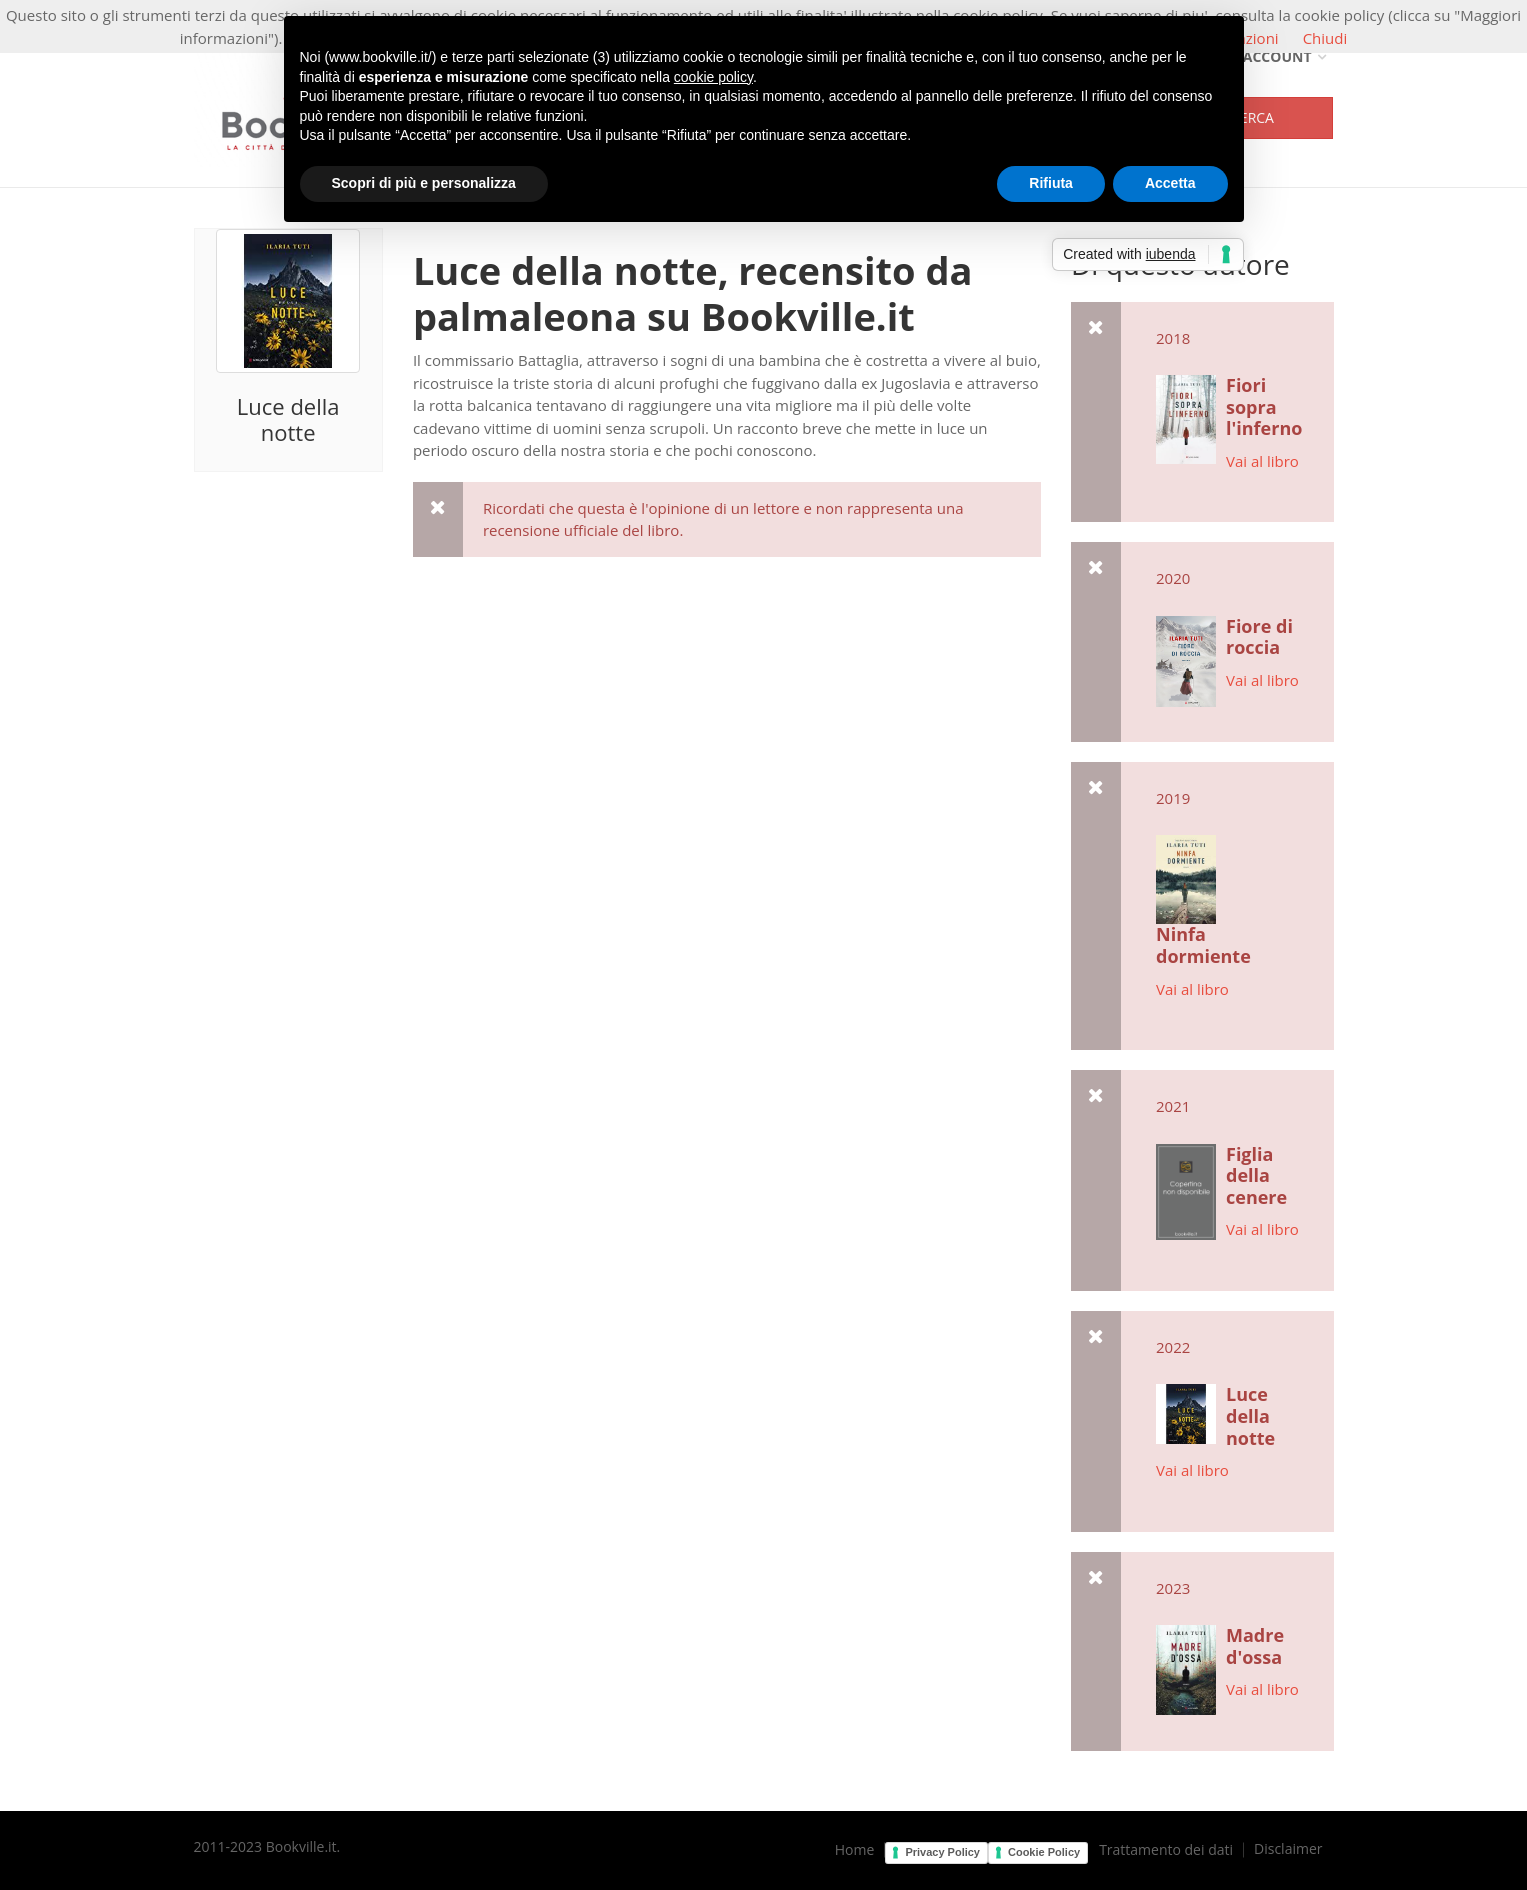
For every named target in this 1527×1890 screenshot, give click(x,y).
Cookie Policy (1044, 1852)
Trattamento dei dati (1166, 1850)
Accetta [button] (1170, 183)
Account (1269, 56)
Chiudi (1325, 38)
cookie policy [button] (713, 77)
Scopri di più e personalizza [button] (424, 183)
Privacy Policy (942, 1852)
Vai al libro (1262, 461)
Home (855, 1850)
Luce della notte (288, 419)
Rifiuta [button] (1051, 183)
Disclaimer (1288, 1849)
